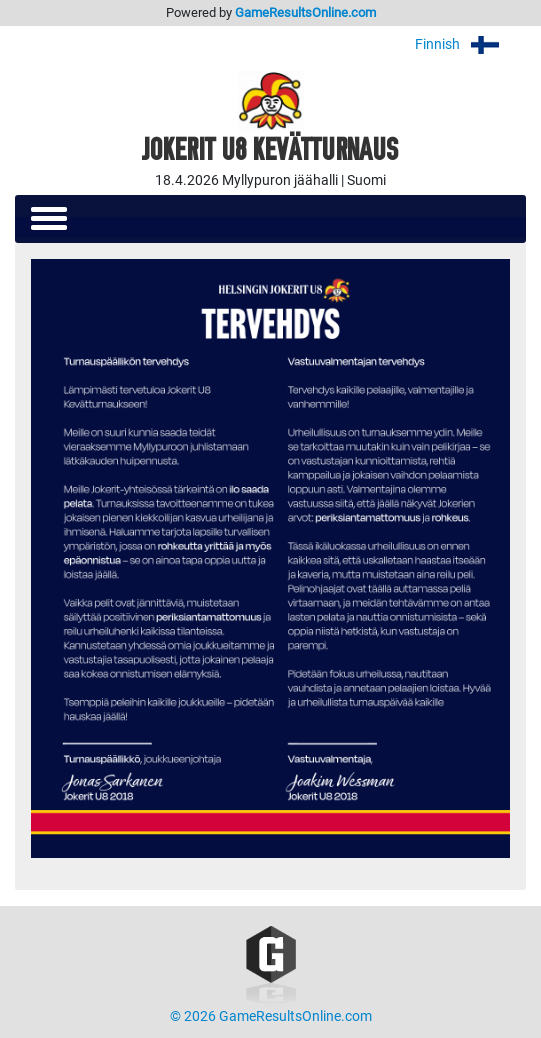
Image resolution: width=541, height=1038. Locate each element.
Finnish (470, 44)
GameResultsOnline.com (305, 12)
